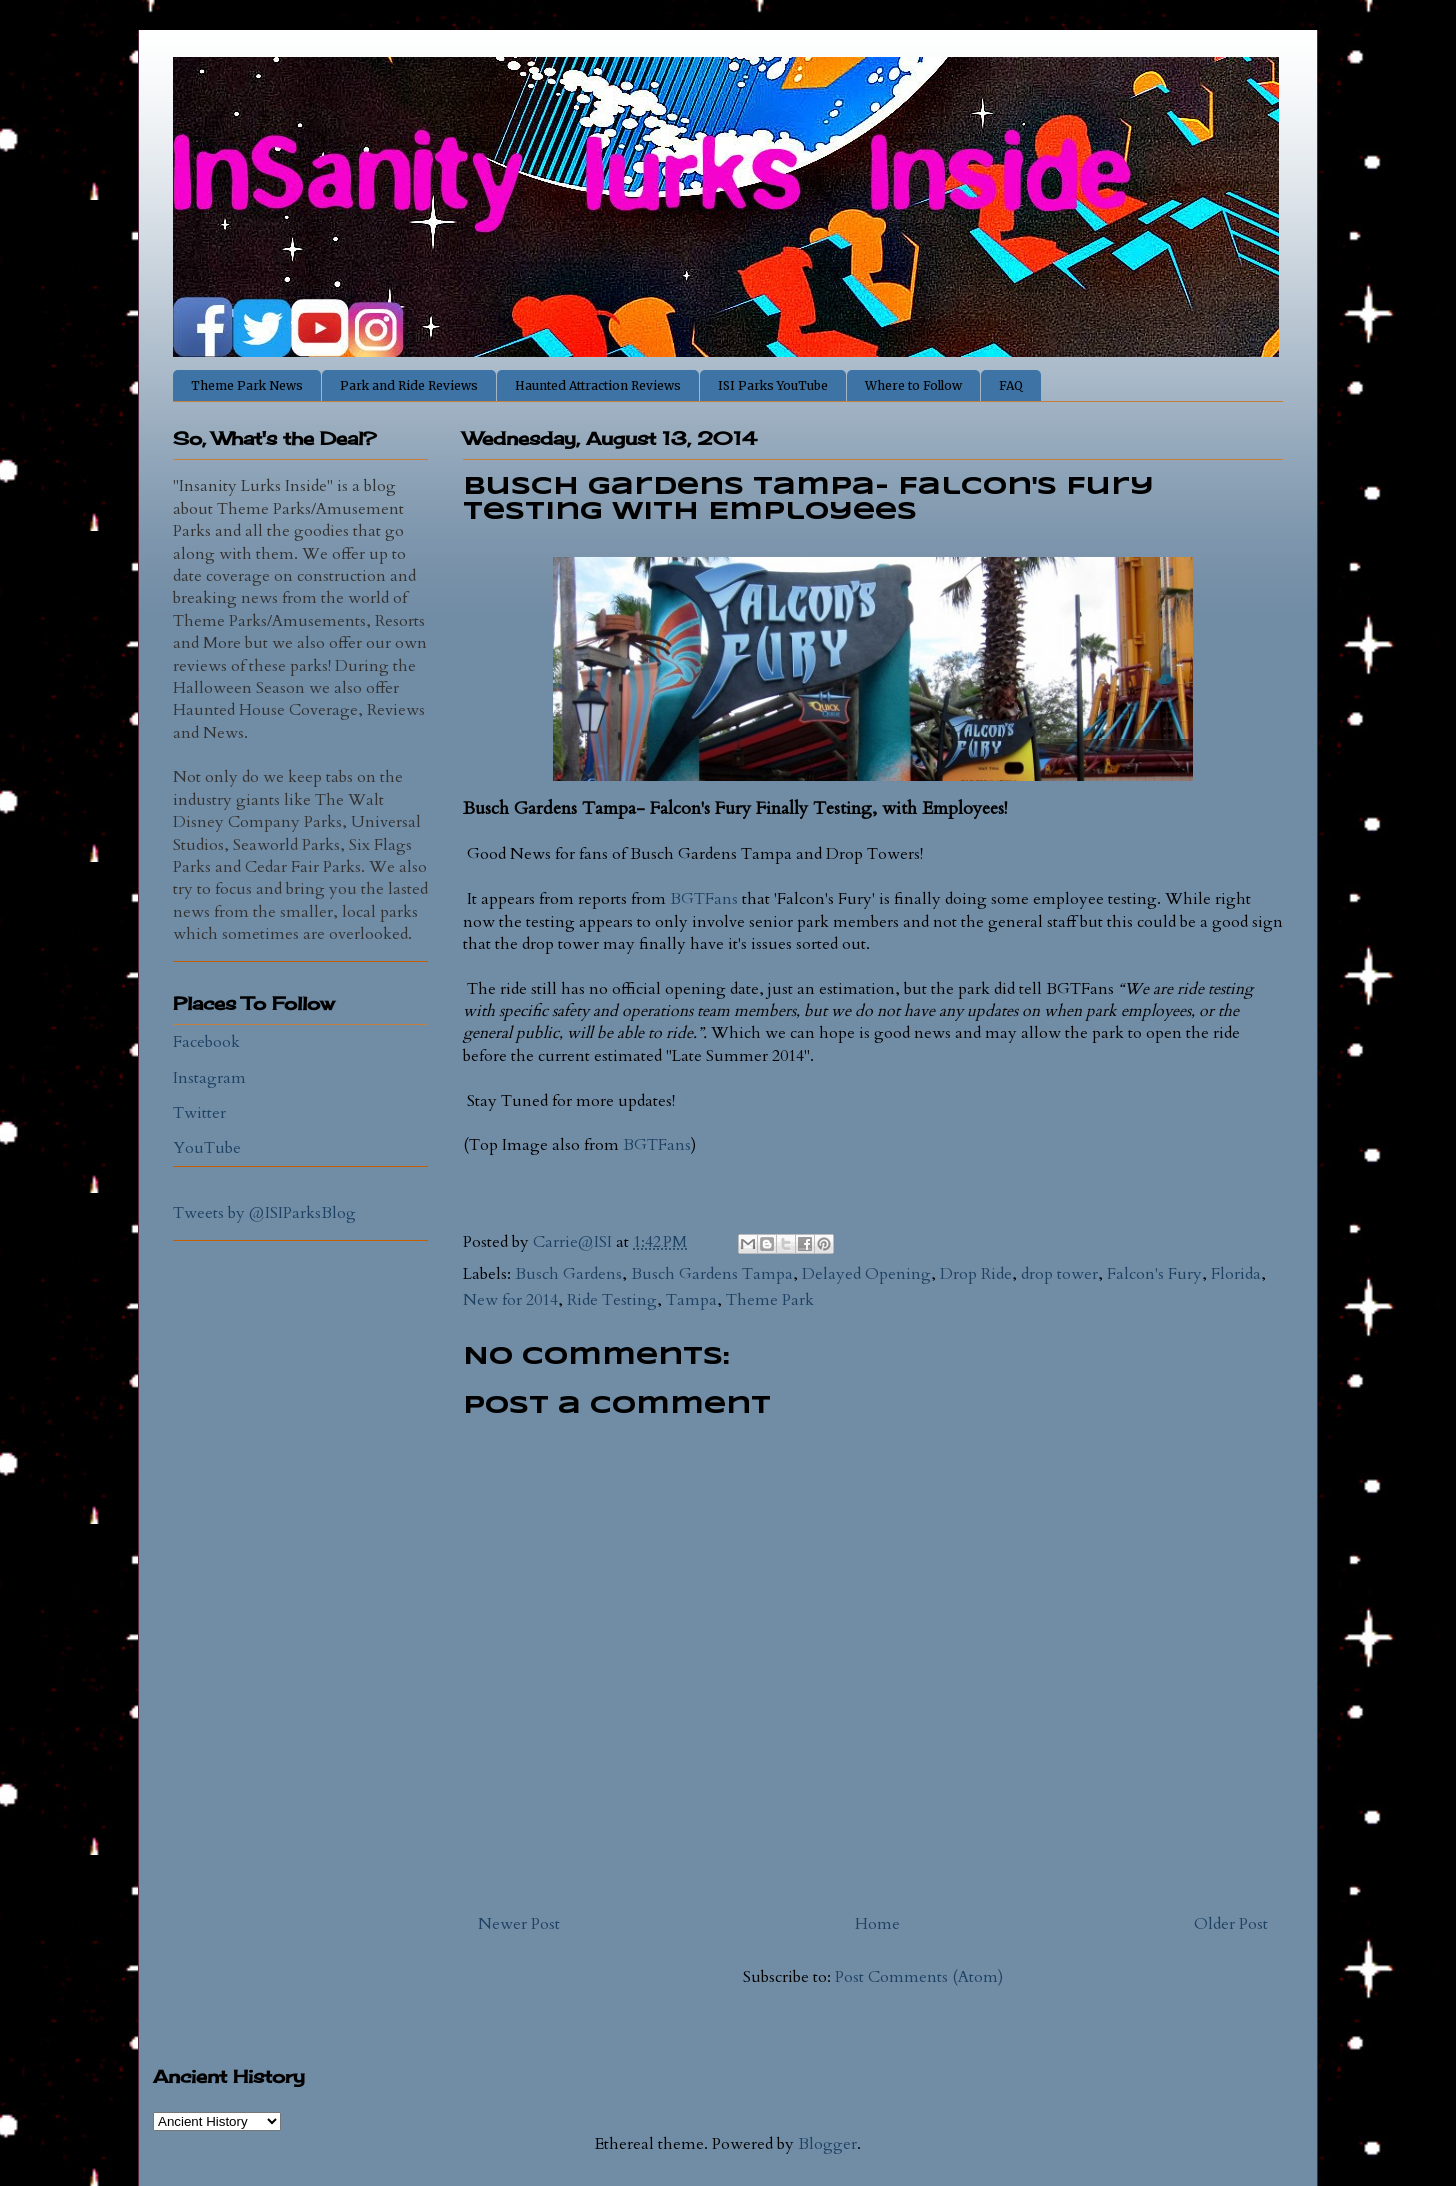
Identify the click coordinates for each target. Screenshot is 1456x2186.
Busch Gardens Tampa (712, 1274)
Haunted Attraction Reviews (598, 385)
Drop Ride (976, 1274)
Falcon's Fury (1154, 1274)
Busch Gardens (568, 1274)
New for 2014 (510, 1300)
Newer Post (519, 1924)
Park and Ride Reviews (409, 385)
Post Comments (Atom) (919, 1977)
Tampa (691, 1300)
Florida (1236, 1274)
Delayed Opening (866, 1274)
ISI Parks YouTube (773, 385)
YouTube (207, 1148)
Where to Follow (913, 385)
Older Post (1231, 1924)
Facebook (206, 1042)
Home (877, 1924)
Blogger (827, 2144)
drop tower (1059, 1274)
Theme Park (770, 1300)
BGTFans (704, 899)
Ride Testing (612, 1300)
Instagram (209, 1078)
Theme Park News (247, 385)
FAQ (1011, 385)
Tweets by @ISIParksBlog (264, 1213)
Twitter (199, 1113)
